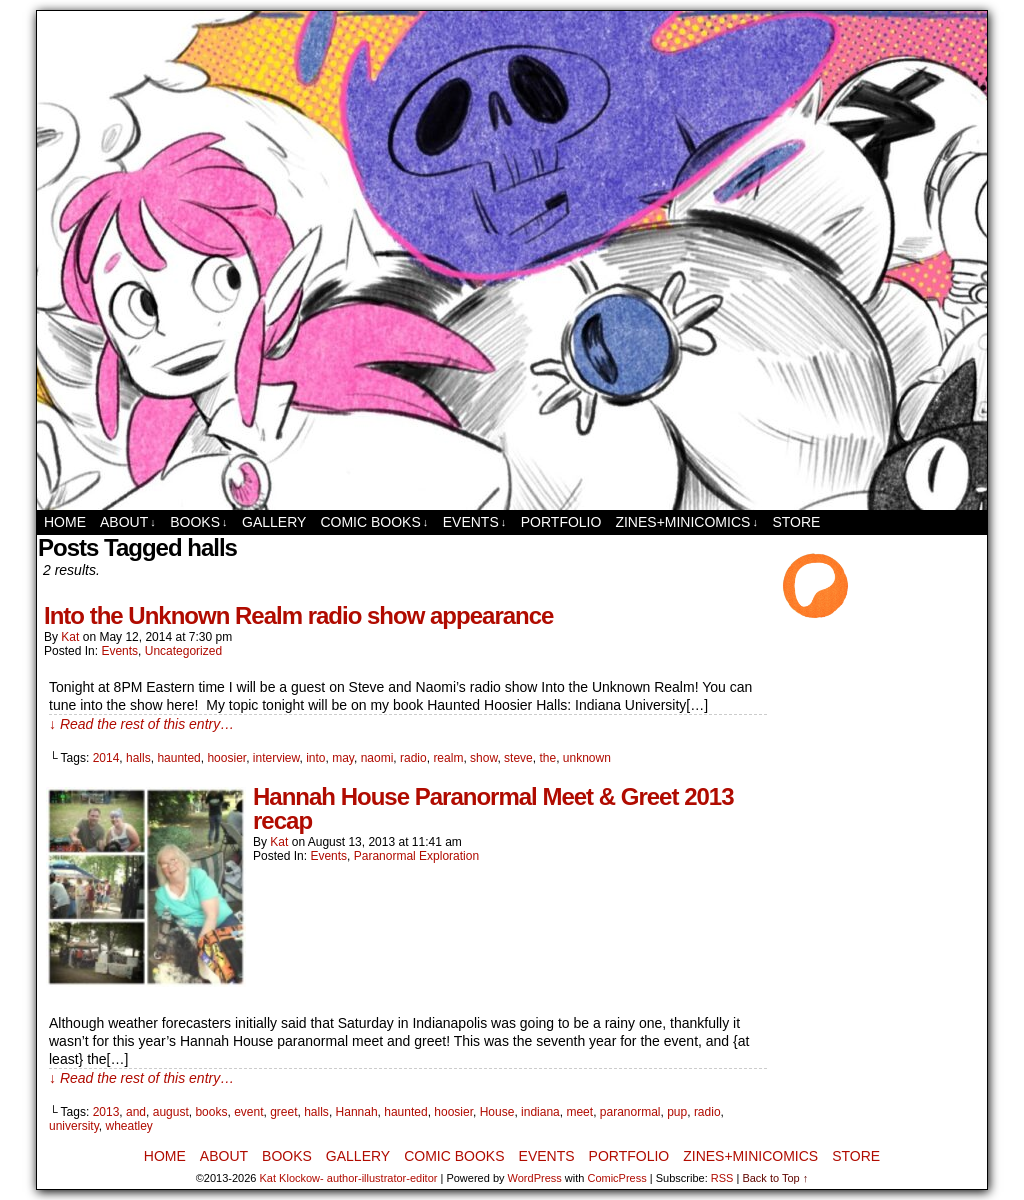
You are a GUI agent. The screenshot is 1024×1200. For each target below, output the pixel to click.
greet (283, 1112)
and (136, 1112)
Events (475, 522)
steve (518, 758)
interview (276, 758)
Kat (70, 637)
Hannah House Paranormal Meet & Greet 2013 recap (493, 808)
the (547, 758)
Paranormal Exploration (416, 856)
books (211, 1112)
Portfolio (561, 522)
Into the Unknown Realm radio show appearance (298, 615)
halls (138, 758)
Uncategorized (183, 651)
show (483, 758)
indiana (540, 1112)
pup (677, 1112)
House (497, 1112)
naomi (377, 758)
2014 (106, 758)
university (74, 1126)
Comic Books (374, 522)
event (248, 1112)
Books (198, 522)
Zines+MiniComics (686, 522)
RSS (722, 1178)
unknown (587, 758)
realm (448, 758)
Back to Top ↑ (775, 1178)
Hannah (357, 1112)
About (128, 522)
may (343, 758)
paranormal (630, 1112)
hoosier (226, 758)
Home (65, 522)
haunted (178, 758)
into (315, 758)
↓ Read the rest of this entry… (141, 724)
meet (579, 1112)
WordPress (535, 1178)
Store (796, 522)
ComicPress (616, 1178)
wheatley (128, 1126)
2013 (106, 1112)
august (171, 1112)
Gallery (274, 522)
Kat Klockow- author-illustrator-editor (349, 1178)
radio (413, 758)
